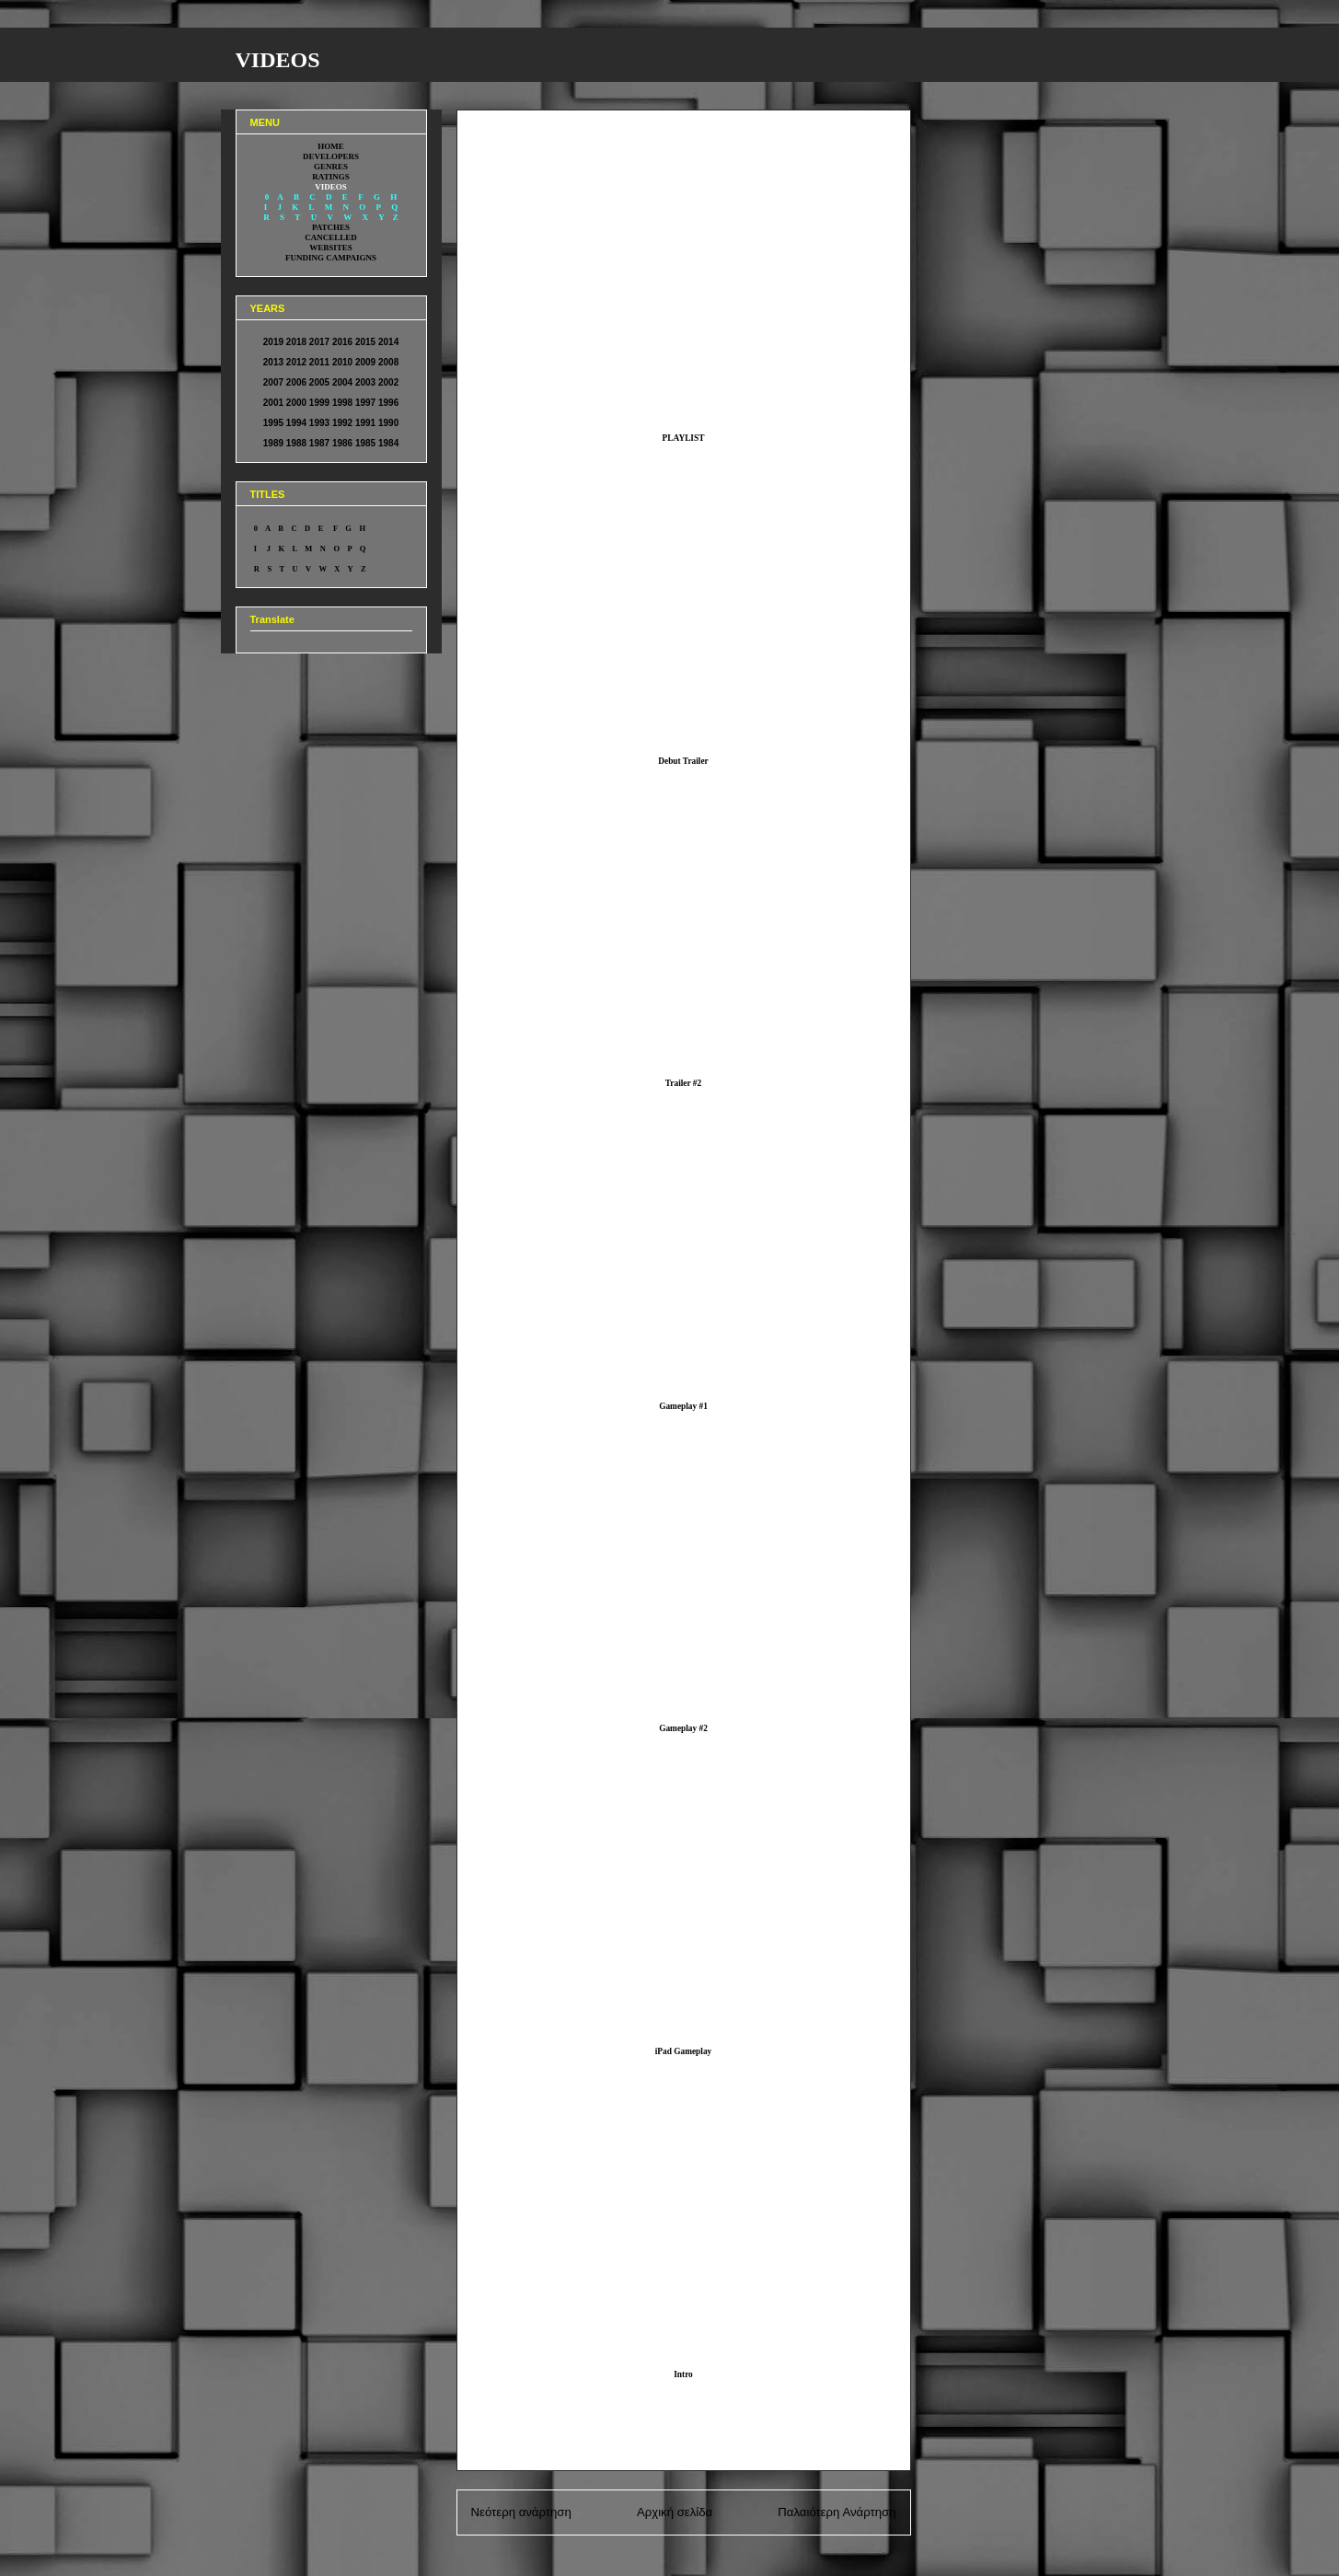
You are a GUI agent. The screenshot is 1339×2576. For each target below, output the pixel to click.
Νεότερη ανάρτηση (521, 2512)
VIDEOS (278, 60)
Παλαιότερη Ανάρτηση (836, 2512)
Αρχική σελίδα (674, 2512)
